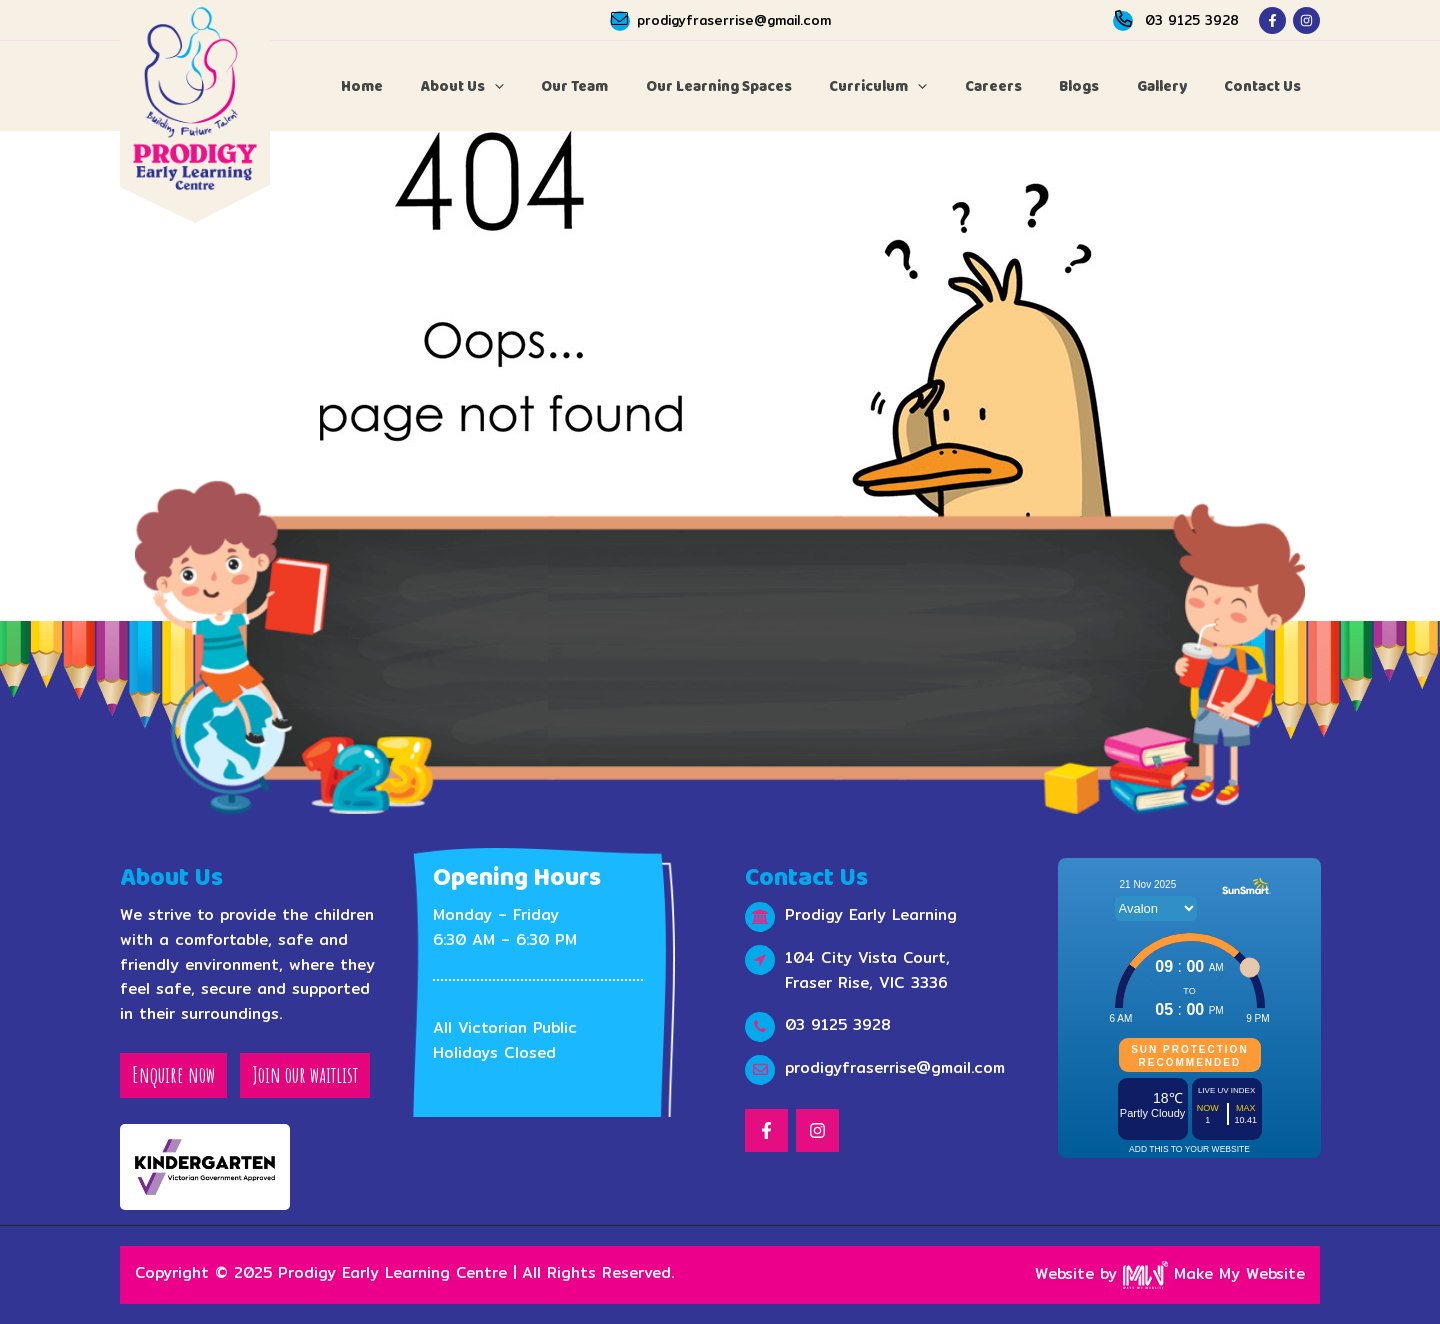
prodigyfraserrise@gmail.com (734, 20)
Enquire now (173, 1074)
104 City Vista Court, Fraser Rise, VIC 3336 (867, 970)
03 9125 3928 (1192, 20)
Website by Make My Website (1170, 1273)
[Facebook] (1272, 20)
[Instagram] (1306, 20)
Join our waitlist (305, 1074)
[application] (550, 86)
